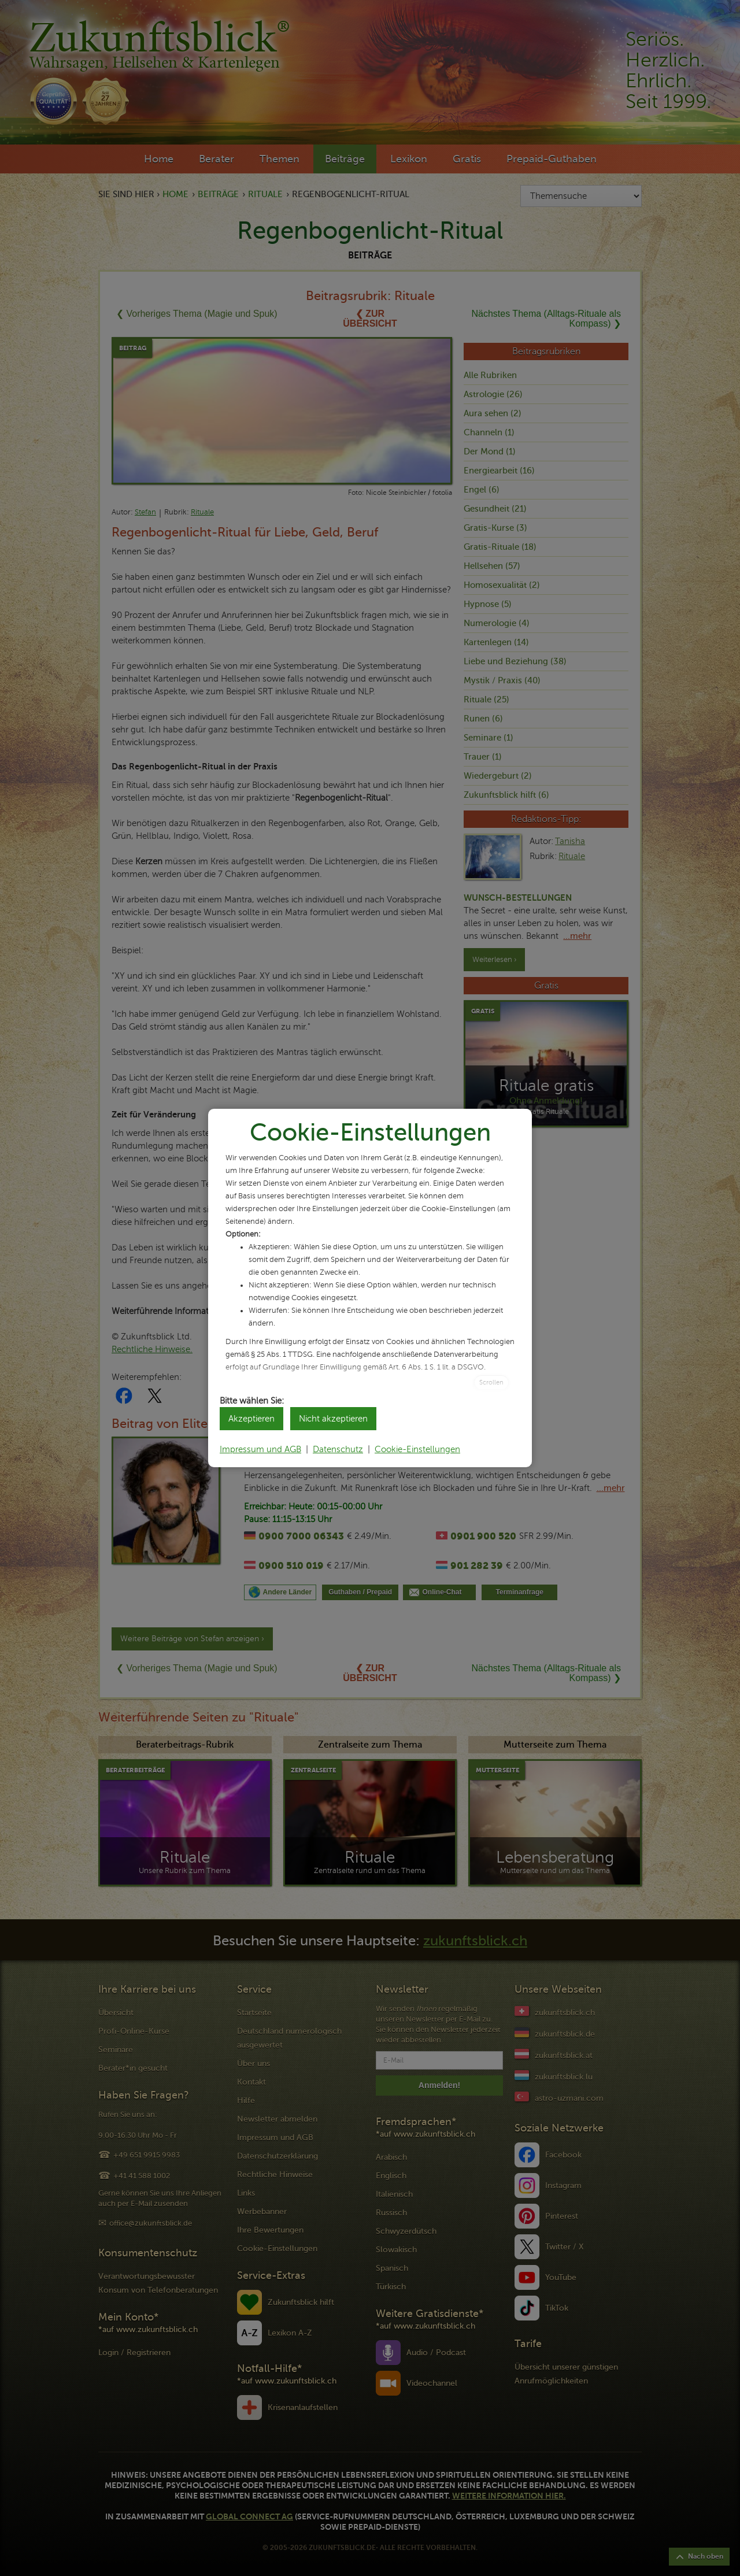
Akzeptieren (251, 1418)
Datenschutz (338, 1449)
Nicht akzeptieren (333, 1418)
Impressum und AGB (260, 1449)
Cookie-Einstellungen (417, 1449)
